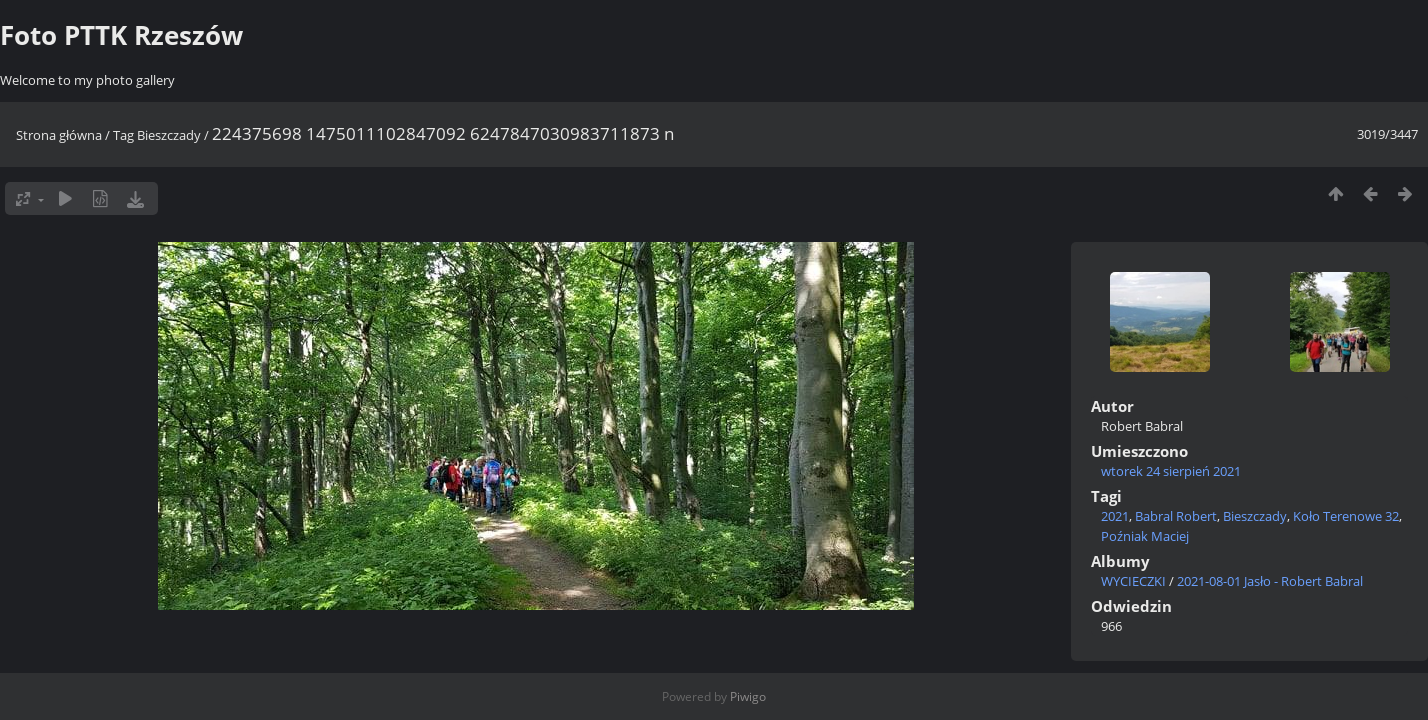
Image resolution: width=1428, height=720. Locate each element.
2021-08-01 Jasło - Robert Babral (1270, 581)
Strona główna (59, 135)
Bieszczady (169, 135)
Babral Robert (1176, 516)
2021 (1115, 516)
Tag (123, 135)
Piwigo (748, 696)
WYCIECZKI (1133, 581)
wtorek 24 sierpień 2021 (1171, 471)
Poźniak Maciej (1145, 536)
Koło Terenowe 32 (1346, 516)
